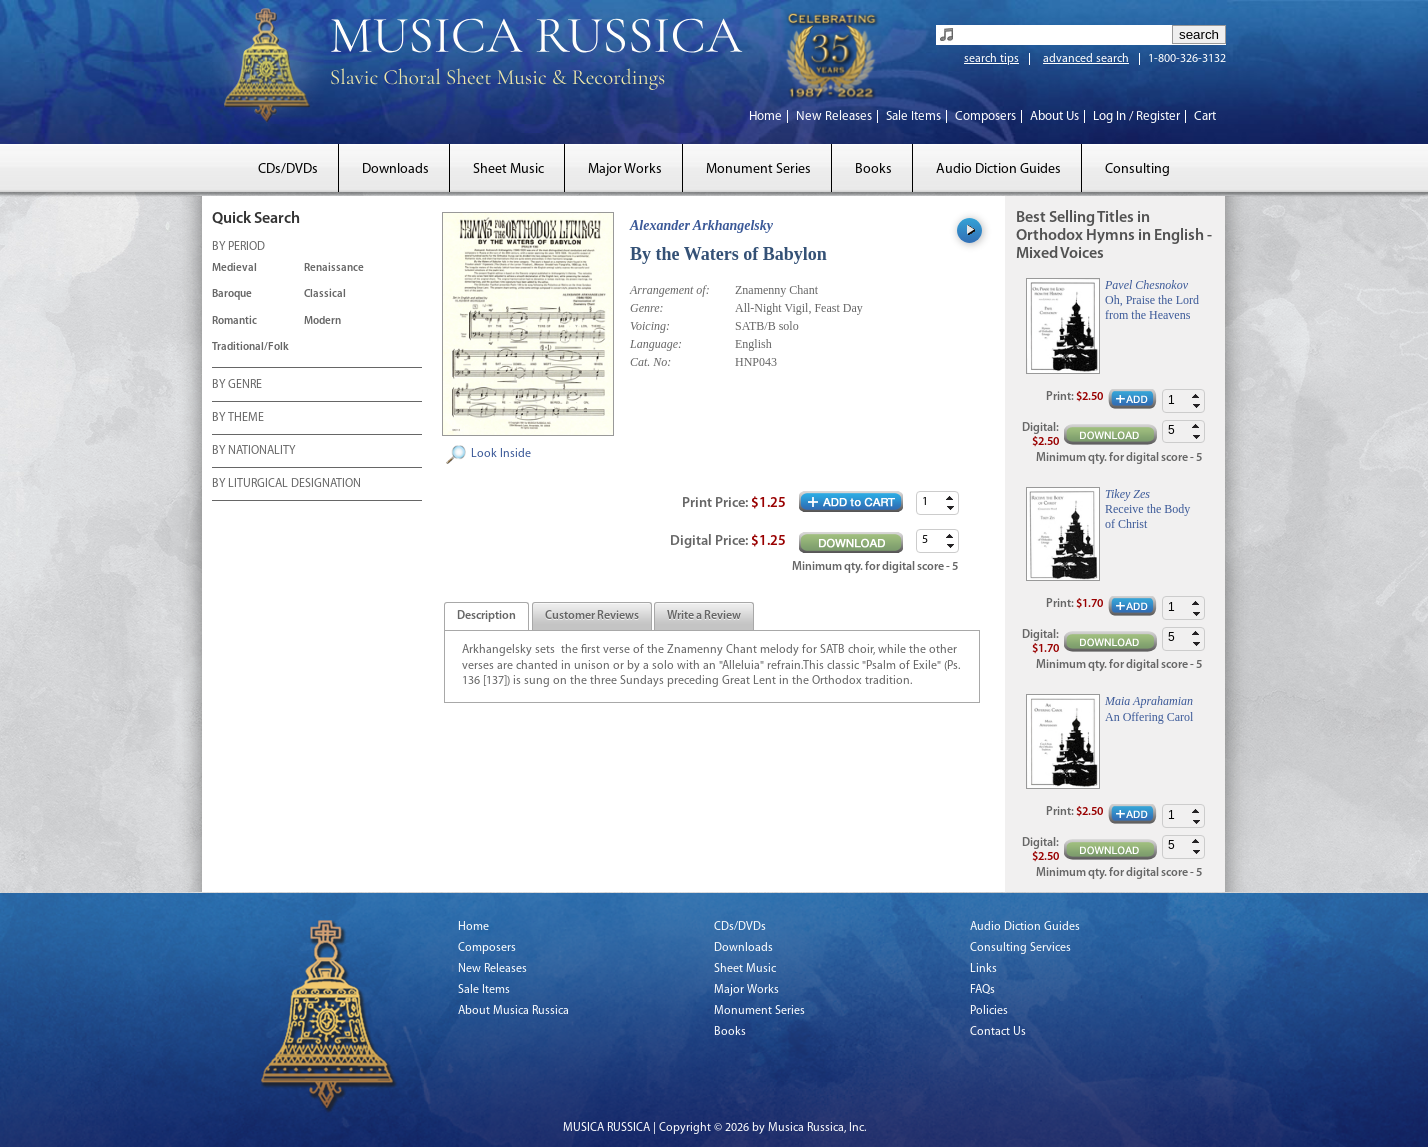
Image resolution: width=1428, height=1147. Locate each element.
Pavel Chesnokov (1146, 285)
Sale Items (913, 116)
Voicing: (650, 326)
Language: (656, 344)
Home (765, 116)
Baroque (232, 294)
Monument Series (758, 169)
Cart (1205, 116)
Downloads (395, 169)
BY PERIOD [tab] (238, 248)
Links (983, 969)
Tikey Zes (1127, 494)
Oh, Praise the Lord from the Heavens (1152, 307)
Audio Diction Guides (998, 169)
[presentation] (486, 617)
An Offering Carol (1149, 717)
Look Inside (501, 454)
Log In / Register (1136, 116)
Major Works (625, 169)
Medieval (234, 268)
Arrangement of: (670, 290)
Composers (985, 116)
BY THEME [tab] (238, 419)
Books (873, 169)
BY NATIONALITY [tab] (253, 452)
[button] (950, 497)
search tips (991, 59)
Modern (322, 321)
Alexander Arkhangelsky (701, 225)
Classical (325, 294)
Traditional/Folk (250, 347)
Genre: (647, 308)
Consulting (1137, 169)
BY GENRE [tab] (237, 386)
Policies (989, 1011)
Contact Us (998, 1032)
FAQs (982, 990)
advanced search (1086, 59)
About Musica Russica (513, 1011)
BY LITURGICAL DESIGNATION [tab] (286, 485)
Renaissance (334, 268)
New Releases (834, 116)
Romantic (234, 321)
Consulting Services (1020, 948)
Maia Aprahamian (1149, 701)
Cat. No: (650, 362)
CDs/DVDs (288, 169)
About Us (1054, 116)
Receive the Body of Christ (1147, 516)
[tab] (486, 616)
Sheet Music (508, 169)
